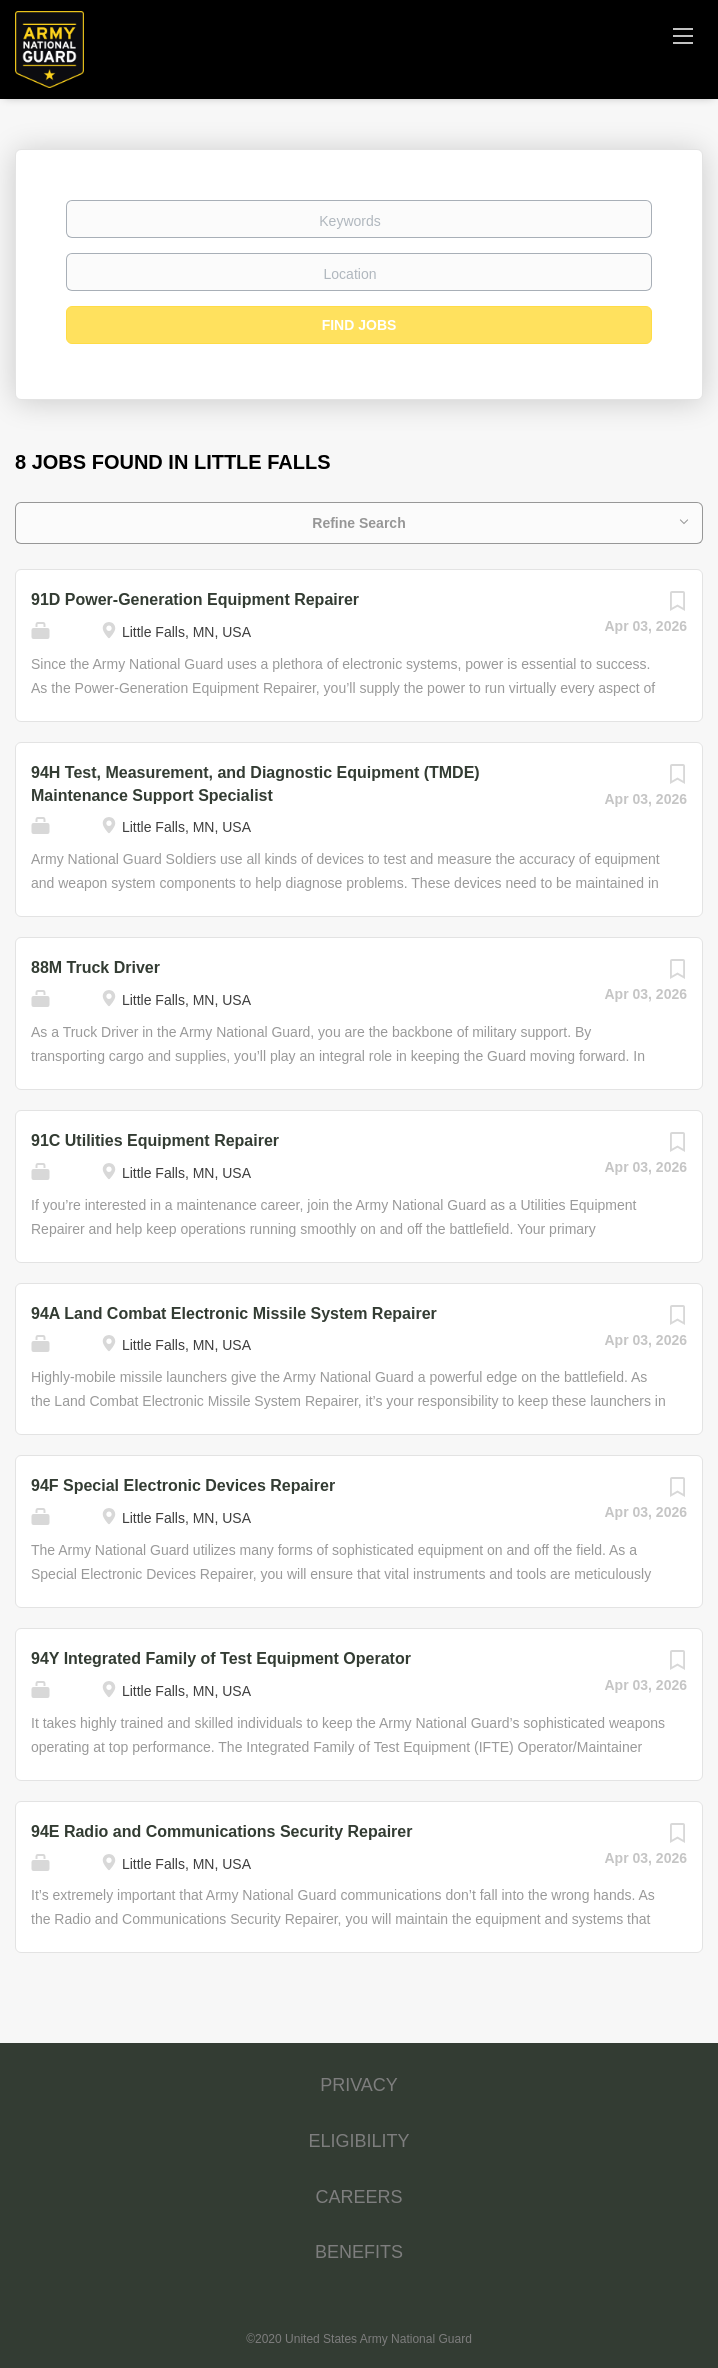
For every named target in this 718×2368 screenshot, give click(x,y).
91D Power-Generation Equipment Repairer (195, 599)
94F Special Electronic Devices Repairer (183, 1485)
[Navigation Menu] (683, 35)
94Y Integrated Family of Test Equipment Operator (221, 1658)
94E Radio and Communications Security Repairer (221, 1831)
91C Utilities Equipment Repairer (155, 1140)
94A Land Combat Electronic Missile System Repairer (234, 1313)
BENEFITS (359, 2252)
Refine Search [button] (358, 523)
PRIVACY (359, 2085)
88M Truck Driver (95, 967)
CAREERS (358, 2197)
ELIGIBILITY (358, 2141)
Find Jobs (359, 325)
